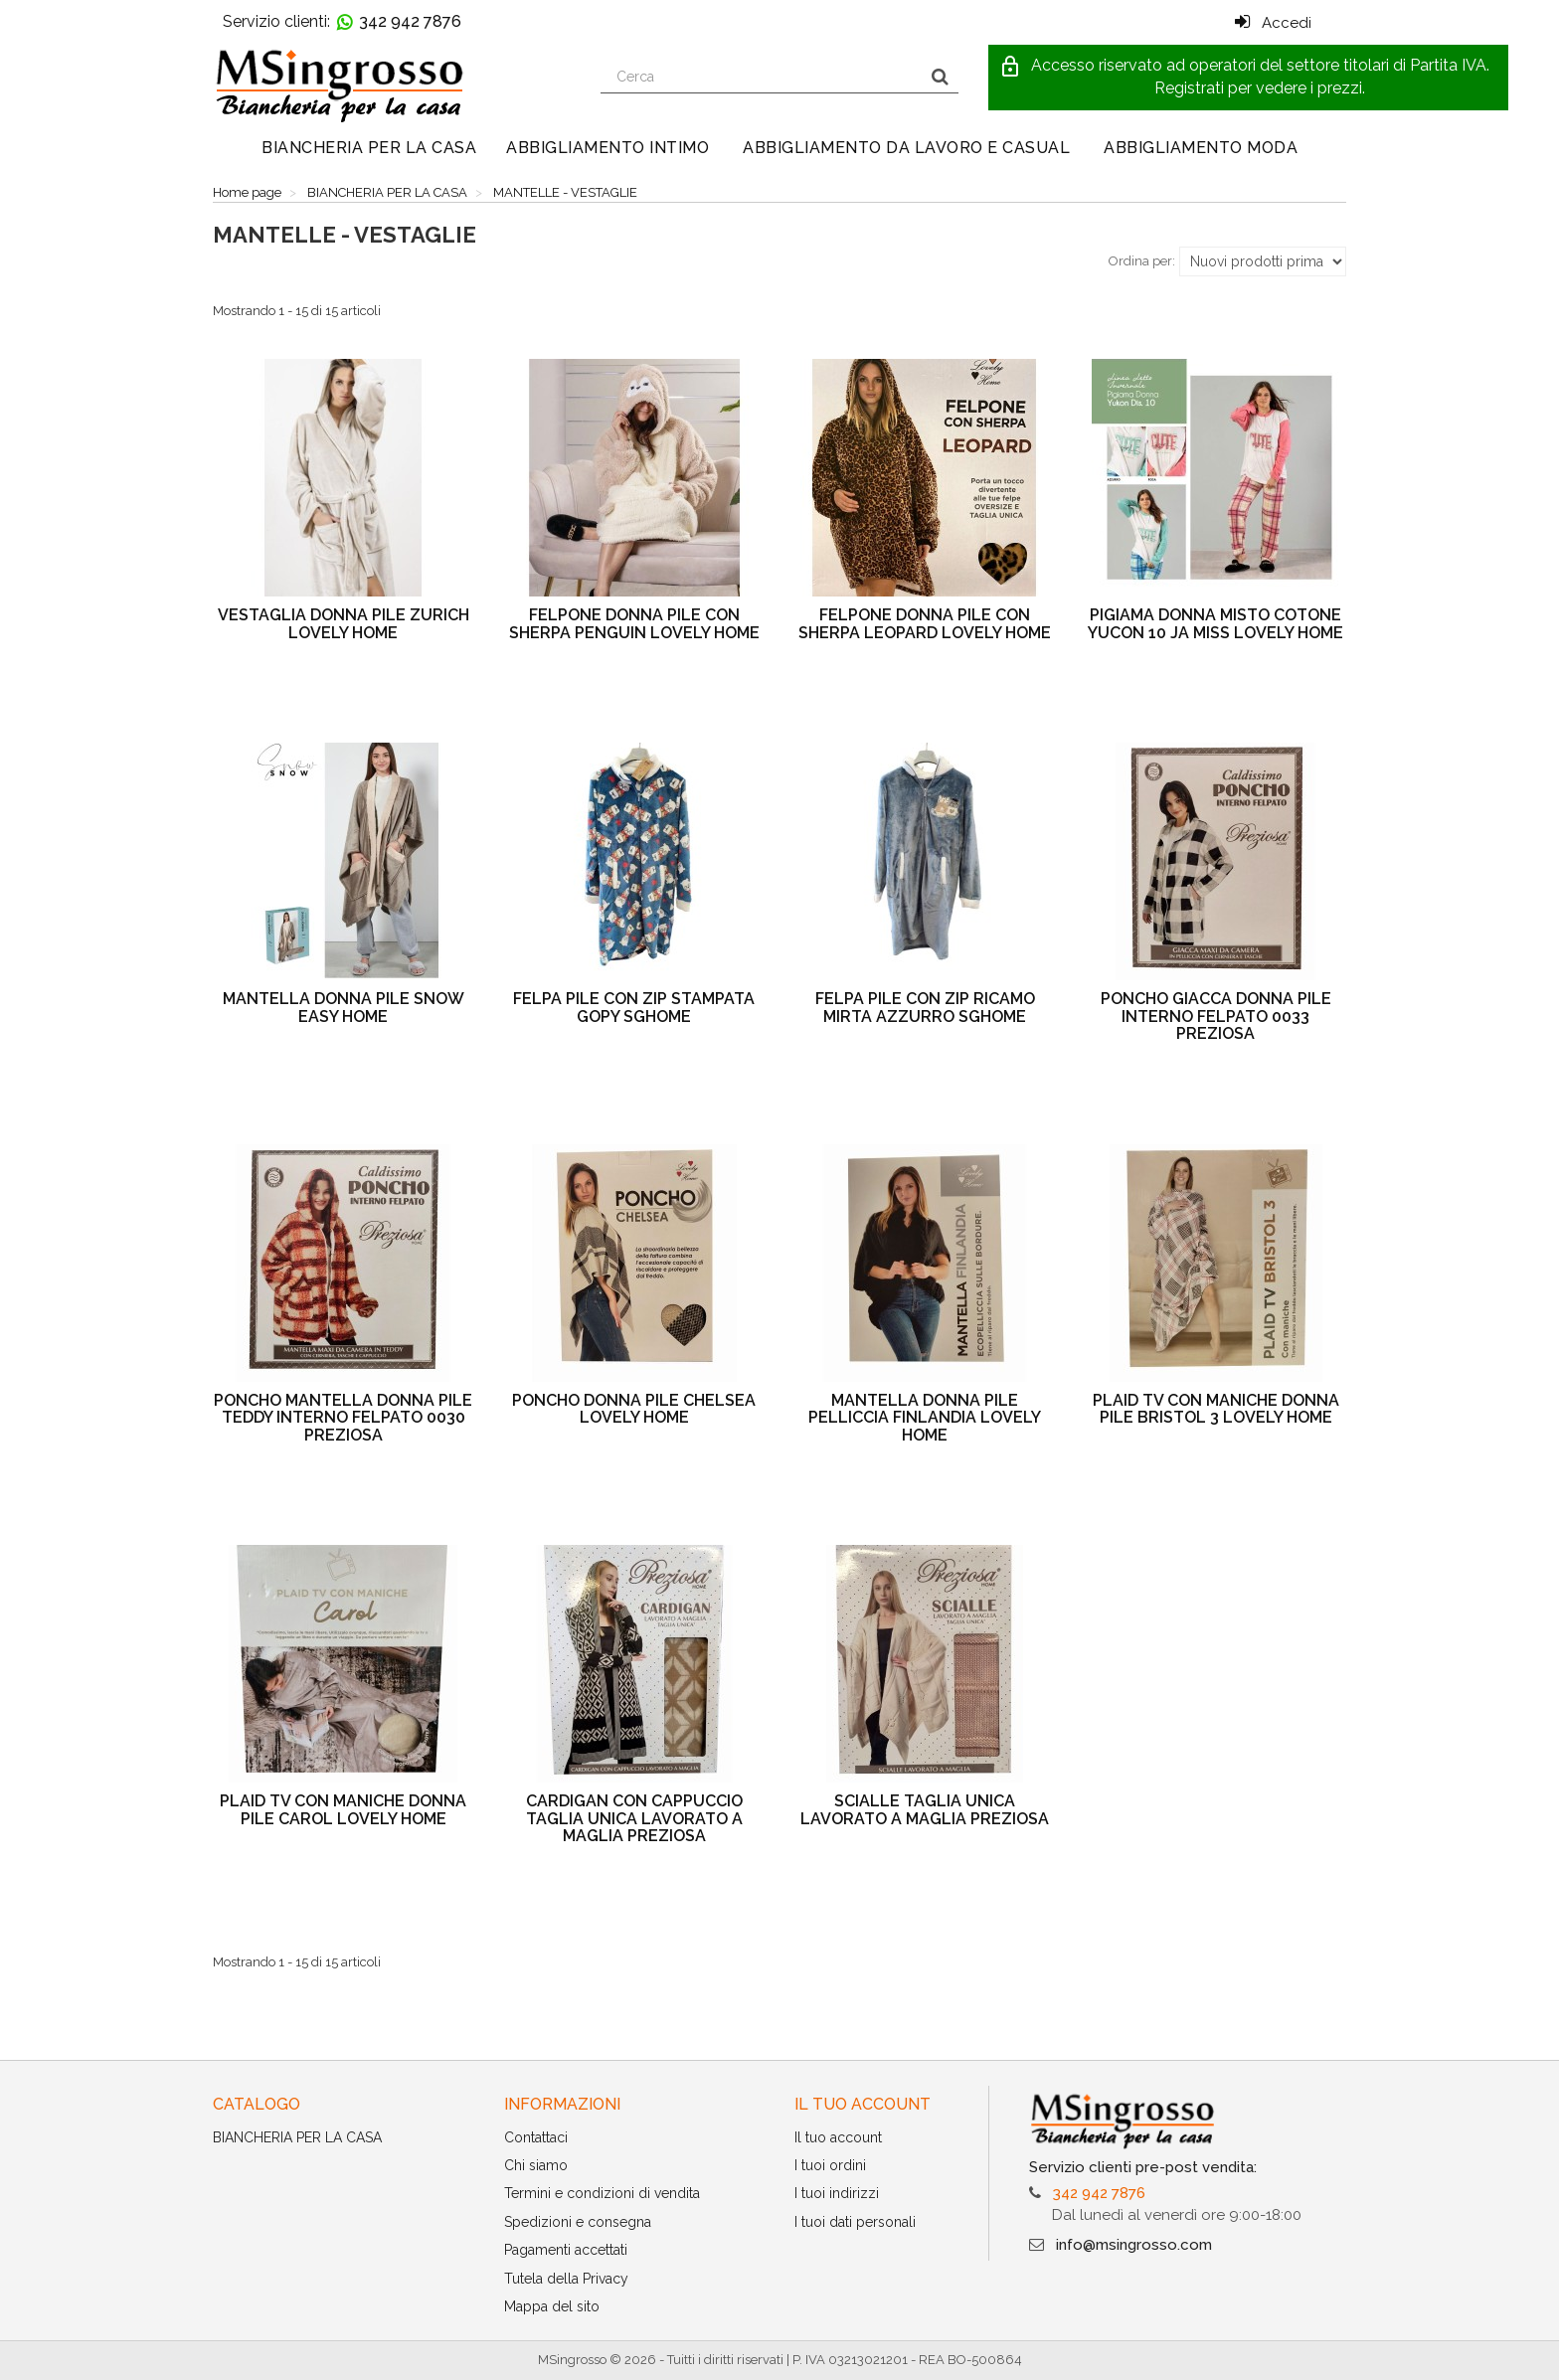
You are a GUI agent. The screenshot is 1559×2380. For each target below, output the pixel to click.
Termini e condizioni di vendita (602, 2193)
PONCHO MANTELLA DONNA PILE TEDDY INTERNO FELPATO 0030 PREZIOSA (343, 1418)
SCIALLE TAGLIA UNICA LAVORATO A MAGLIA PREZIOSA (924, 1809)
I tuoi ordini (830, 2165)
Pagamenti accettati (565, 2250)
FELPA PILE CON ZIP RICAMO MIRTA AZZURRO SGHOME (925, 1007)
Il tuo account (838, 2137)
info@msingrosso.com (1134, 2245)
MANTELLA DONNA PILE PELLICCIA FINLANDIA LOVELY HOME (924, 1418)
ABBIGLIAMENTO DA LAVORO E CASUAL (906, 147)
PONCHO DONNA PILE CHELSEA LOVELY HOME (634, 1409)
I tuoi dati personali (855, 2222)
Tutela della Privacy (566, 2279)
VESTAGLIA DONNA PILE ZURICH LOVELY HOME (343, 623)
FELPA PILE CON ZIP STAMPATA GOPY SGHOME (634, 1007)
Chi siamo (536, 2165)
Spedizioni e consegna (577, 2222)
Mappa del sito (552, 2306)
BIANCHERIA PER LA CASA (368, 147)
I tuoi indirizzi (836, 2193)
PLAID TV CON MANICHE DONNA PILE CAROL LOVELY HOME (343, 1809)
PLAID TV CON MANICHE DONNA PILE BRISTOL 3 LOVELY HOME (1216, 1409)
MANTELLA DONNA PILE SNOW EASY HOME (343, 1007)
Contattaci (536, 2137)
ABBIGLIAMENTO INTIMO (607, 147)
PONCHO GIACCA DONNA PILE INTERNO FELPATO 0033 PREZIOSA (1216, 1016)
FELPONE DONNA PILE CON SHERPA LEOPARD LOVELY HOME (924, 623)
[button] (1248, 77)
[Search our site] (762, 76)
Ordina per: (1142, 261)
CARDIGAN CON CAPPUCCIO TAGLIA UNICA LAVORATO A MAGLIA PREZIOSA (634, 1818)
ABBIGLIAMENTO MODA (1201, 147)
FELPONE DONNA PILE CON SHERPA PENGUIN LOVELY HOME (634, 623)
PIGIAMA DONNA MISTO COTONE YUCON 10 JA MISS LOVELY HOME (1215, 623)
